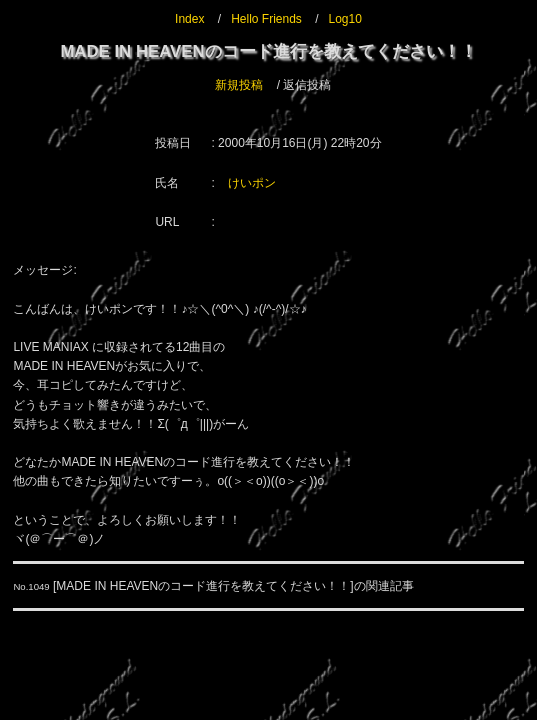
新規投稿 (239, 85)
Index (189, 19)
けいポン (252, 183)
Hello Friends (266, 19)
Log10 (345, 19)
